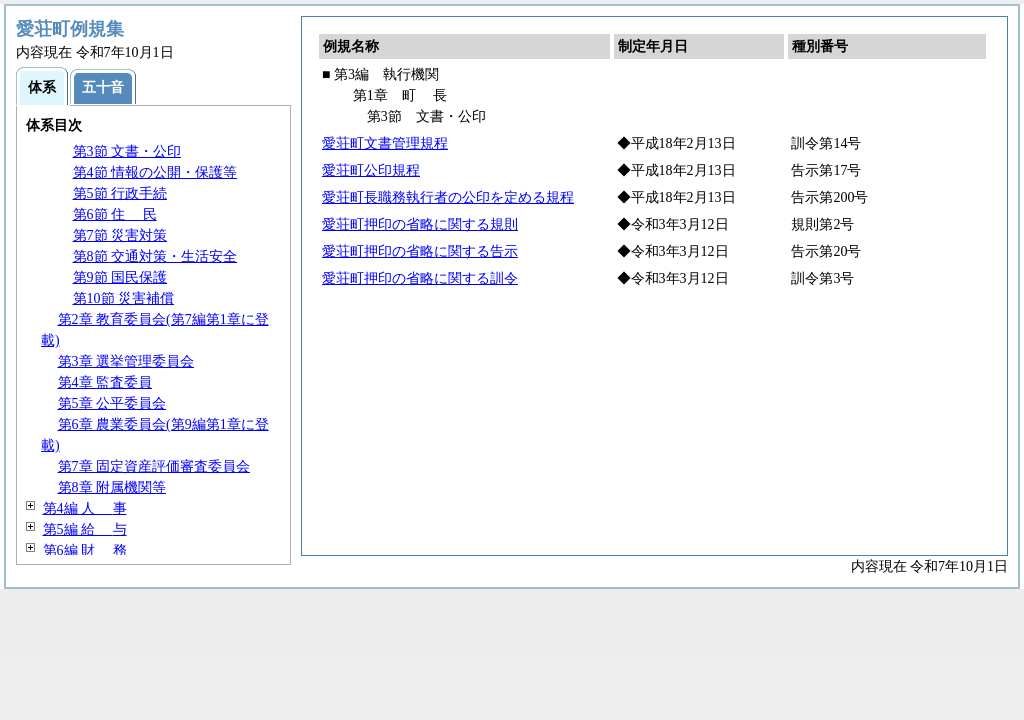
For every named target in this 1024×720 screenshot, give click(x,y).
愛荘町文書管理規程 (385, 143)
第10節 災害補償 (124, 298)
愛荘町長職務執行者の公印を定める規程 (448, 197)
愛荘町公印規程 (371, 170)
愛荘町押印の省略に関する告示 (420, 251)
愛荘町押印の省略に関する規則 (420, 224)
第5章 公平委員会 (112, 403)
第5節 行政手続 (120, 193)
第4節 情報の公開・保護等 (155, 172)
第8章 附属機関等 (112, 487)
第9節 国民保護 (120, 277)
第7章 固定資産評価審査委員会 (154, 466)
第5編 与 (85, 529)
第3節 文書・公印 (127, 151)
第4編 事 (85, 508)
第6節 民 (115, 214)
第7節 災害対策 (120, 235)
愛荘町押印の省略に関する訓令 (420, 278)
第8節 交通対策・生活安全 (155, 256)
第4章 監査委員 (105, 382)
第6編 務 (85, 550)
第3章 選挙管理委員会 (126, 361)
